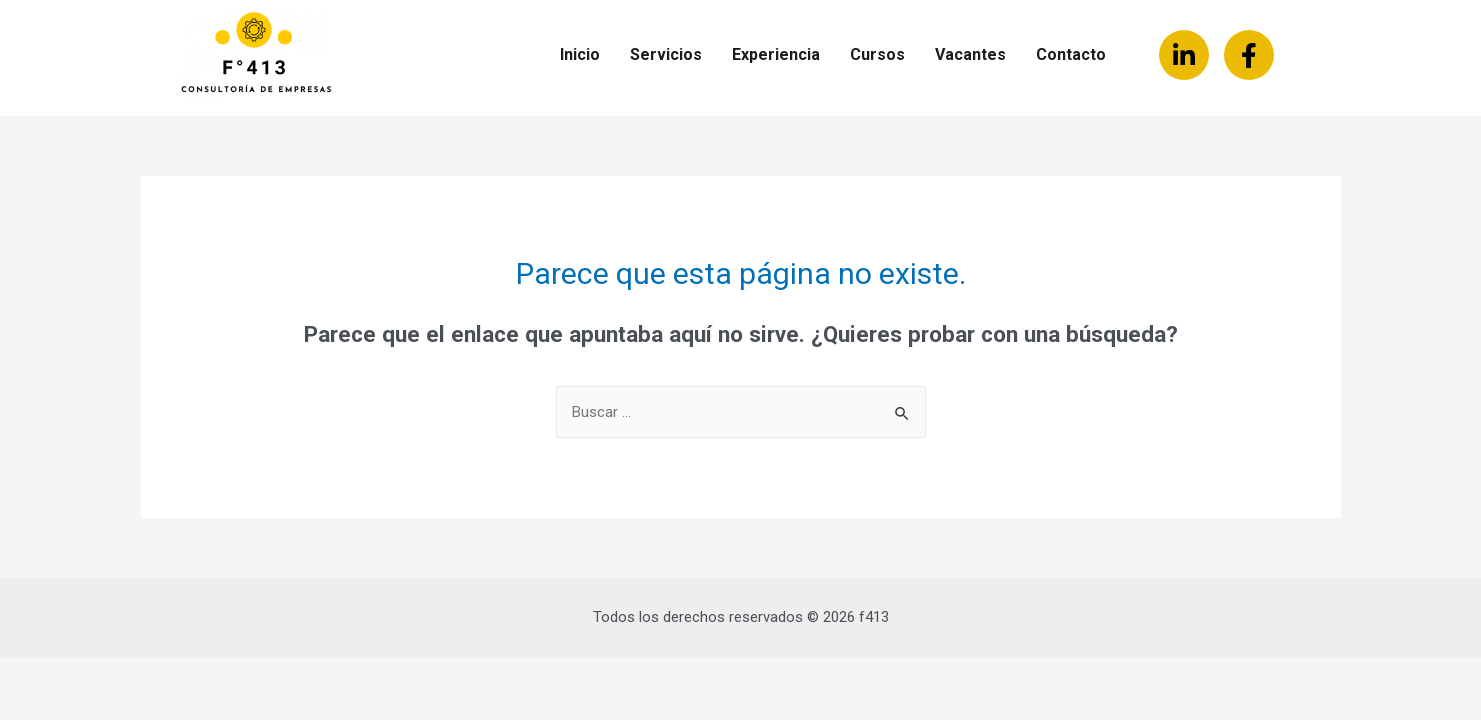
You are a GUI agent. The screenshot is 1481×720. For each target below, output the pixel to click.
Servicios (666, 54)
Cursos (877, 54)
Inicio (580, 54)
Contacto (1071, 54)
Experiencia (776, 54)
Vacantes (970, 54)
